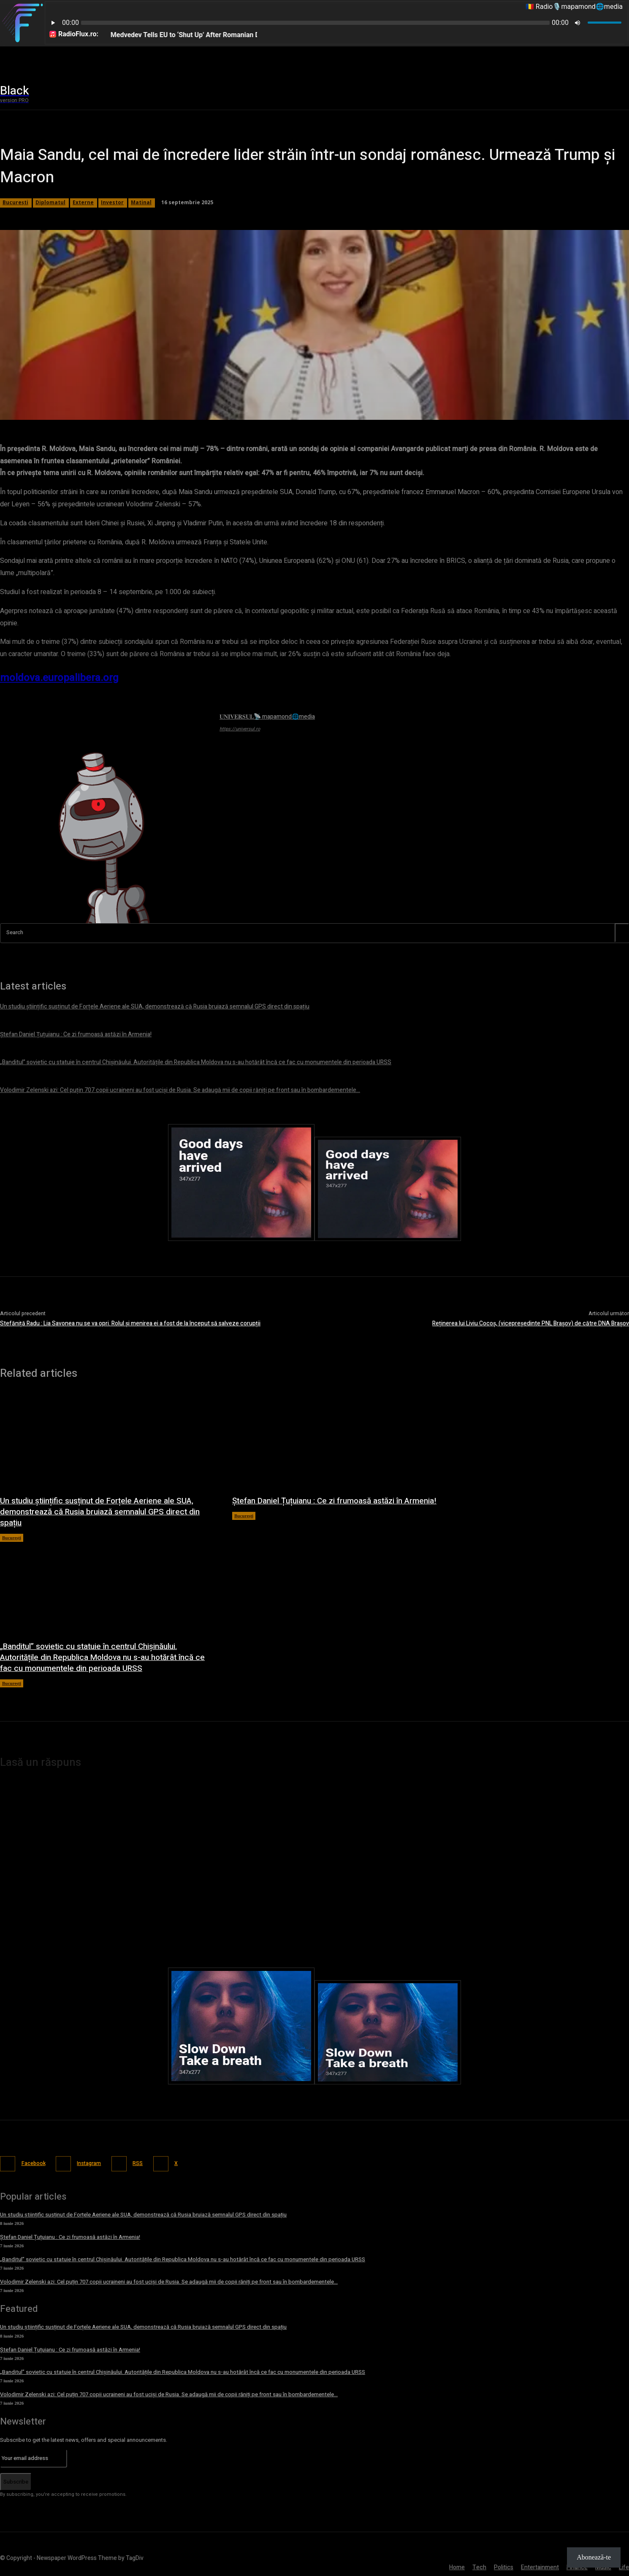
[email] (33, 2457)
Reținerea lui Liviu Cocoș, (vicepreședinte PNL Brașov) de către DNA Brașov (530, 1323)
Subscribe (15, 2480)
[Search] (622, 932)
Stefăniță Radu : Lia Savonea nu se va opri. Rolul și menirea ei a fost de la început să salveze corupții (130, 1323)
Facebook (34, 2163)
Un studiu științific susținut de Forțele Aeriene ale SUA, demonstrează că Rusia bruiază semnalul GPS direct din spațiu (105, 1512)
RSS (147, 2163)
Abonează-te (594, 2557)
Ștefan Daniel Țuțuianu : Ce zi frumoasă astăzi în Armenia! (323, 1506)
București (11, 1537)
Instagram (94, 2163)
